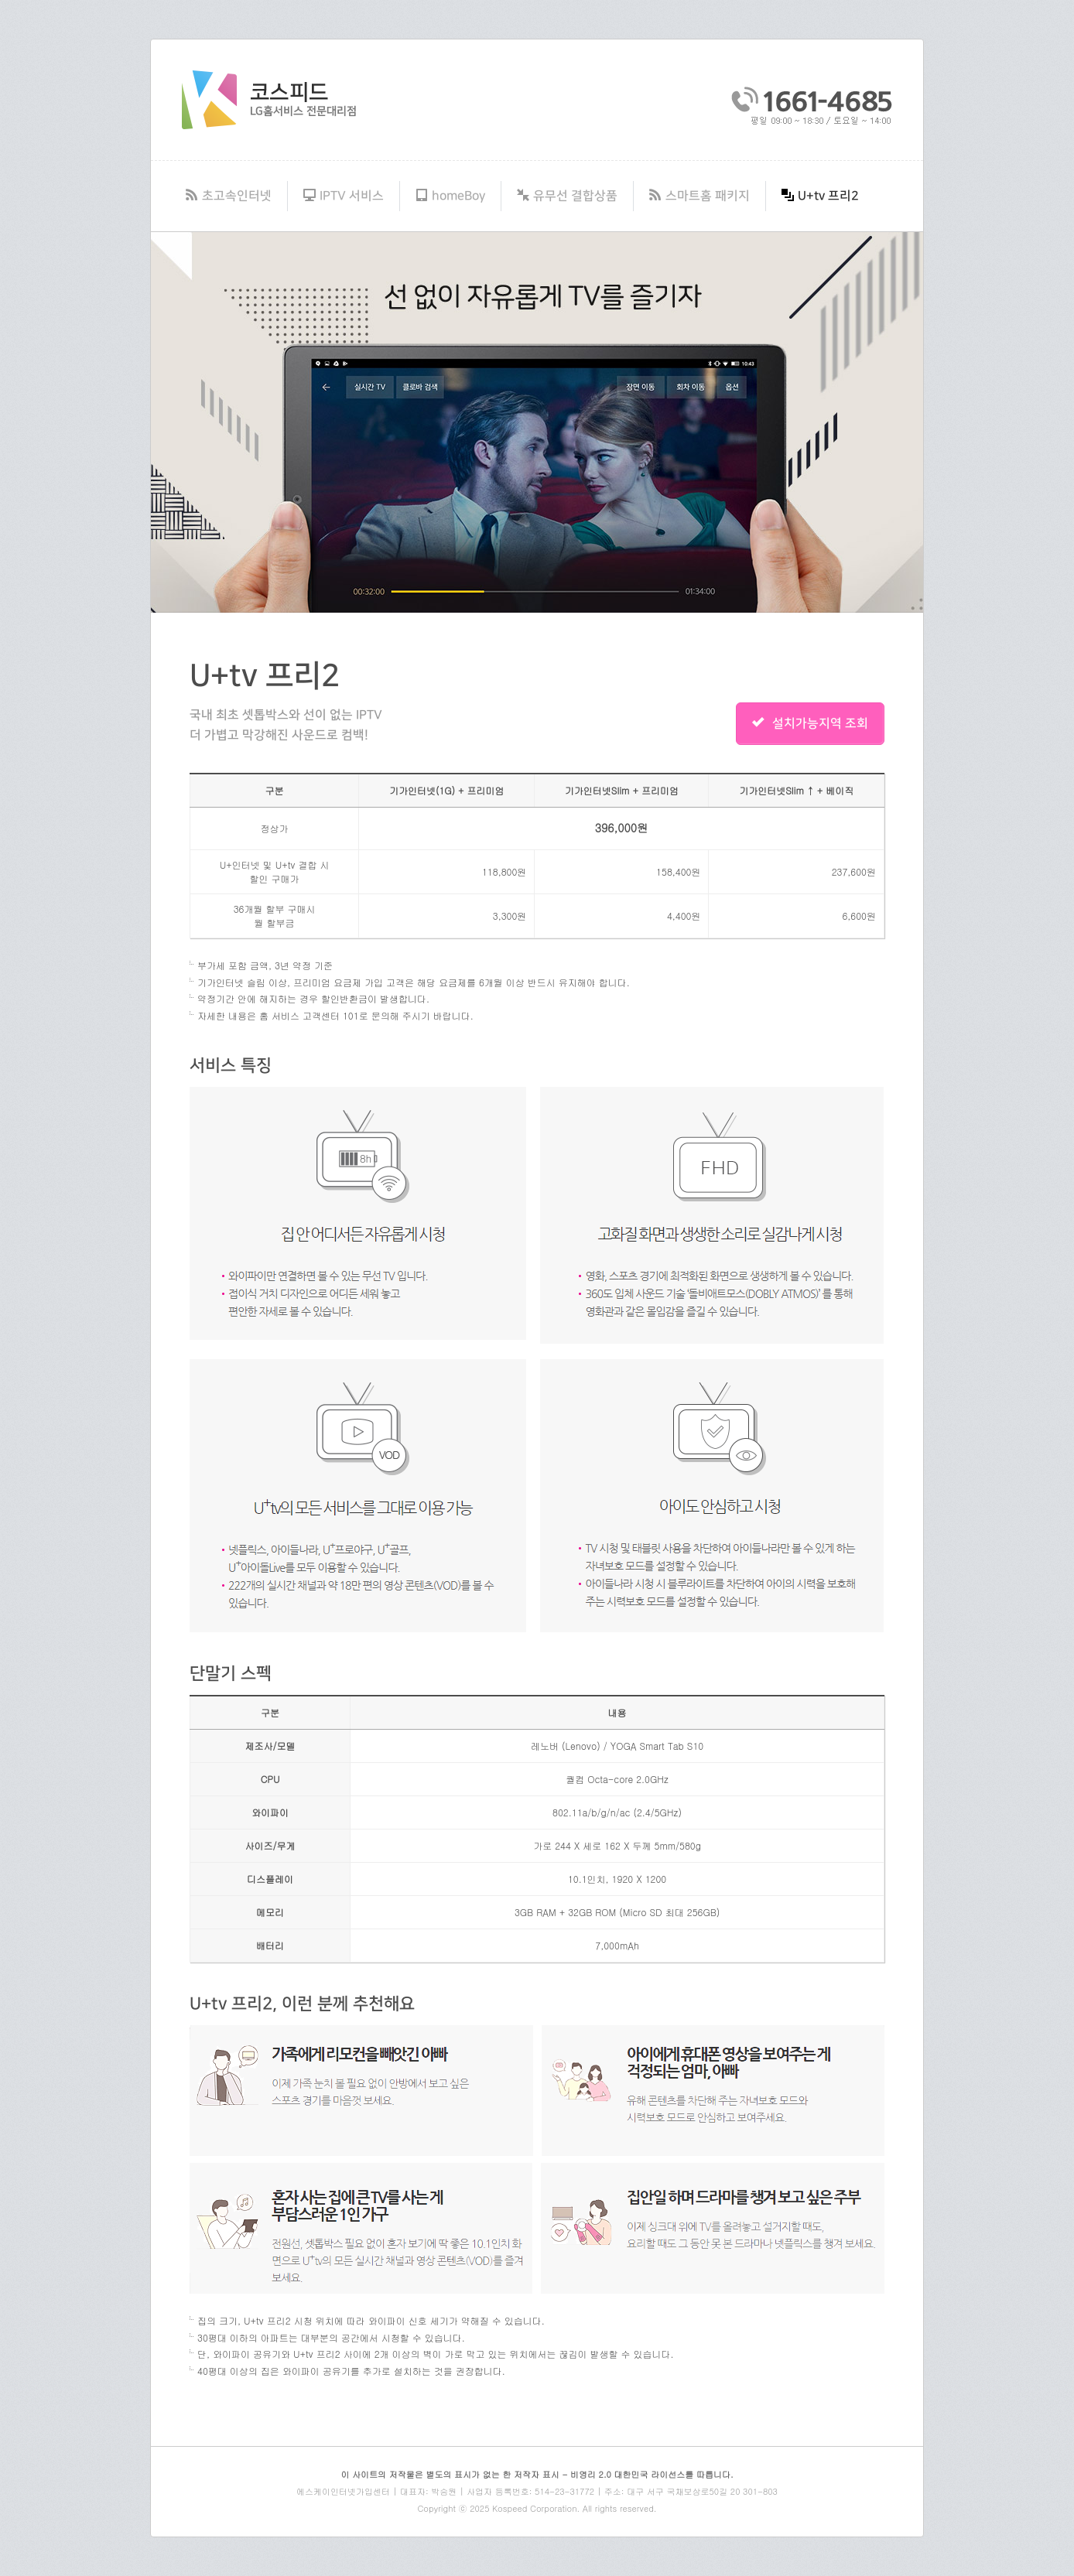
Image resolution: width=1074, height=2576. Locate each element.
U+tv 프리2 (820, 196)
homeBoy (450, 196)
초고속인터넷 (229, 196)
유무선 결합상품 (567, 196)
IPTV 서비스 (343, 196)
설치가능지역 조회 (810, 723)
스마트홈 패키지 (699, 196)
